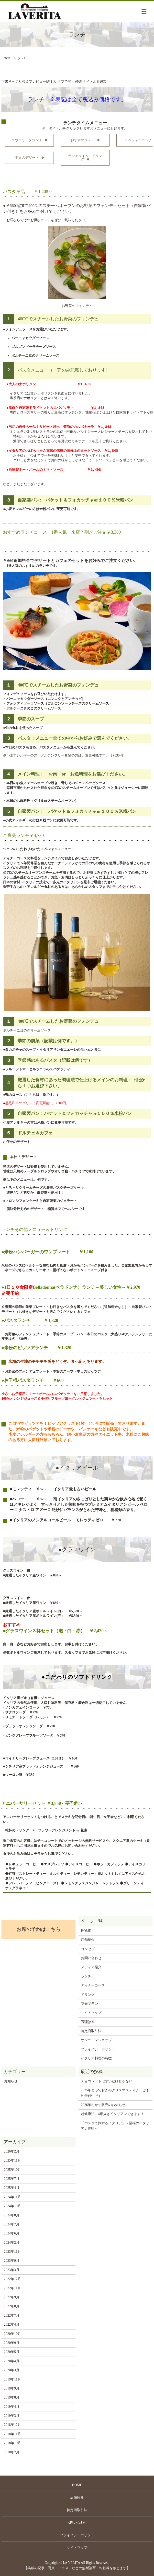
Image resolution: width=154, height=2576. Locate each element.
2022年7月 (11, 2315)
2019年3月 (11, 2416)
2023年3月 (11, 2270)
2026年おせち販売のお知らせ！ (105, 2105)
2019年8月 (11, 2397)
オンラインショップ (96, 2040)
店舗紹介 (88, 1940)
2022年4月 (11, 2324)
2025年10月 (12, 2170)
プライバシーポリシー (98, 2049)
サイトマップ (91, 2013)
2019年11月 (12, 2379)
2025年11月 (12, 2160)
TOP (7, 58)
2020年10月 (12, 2334)
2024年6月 (11, 2233)
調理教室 (88, 2022)
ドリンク (88, 1994)
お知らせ (11, 2081)
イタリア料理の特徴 (96, 2058)
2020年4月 (11, 2361)
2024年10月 (12, 2206)
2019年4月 (11, 2407)
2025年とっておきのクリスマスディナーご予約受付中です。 (115, 2092)
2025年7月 (11, 2179)
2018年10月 (12, 2443)
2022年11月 (12, 2288)
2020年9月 (11, 2343)
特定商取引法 (91, 2031)
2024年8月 (11, 2215)
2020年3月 (11, 2370)
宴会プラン (89, 2004)
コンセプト (89, 1949)
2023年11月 (12, 2251)
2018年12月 (12, 2425)
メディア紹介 (91, 1967)
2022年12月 (12, 2279)
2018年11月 (12, 2434)
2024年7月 (11, 2224)
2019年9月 (11, 2388)
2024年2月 (11, 2242)
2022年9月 (11, 2297)
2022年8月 (11, 2306)
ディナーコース (93, 1985)
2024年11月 (12, 2197)
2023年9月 (11, 2260)
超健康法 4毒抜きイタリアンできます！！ (114, 2114)
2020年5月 (11, 2352)
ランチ (86, 1976)
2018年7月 (11, 2452)
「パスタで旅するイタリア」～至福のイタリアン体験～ (115, 2125)
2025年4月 (11, 2188)
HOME (86, 1931)
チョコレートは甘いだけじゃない (106, 2081)
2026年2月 (11, 2151)
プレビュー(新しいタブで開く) (52, 81)
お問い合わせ (91, 1958)
